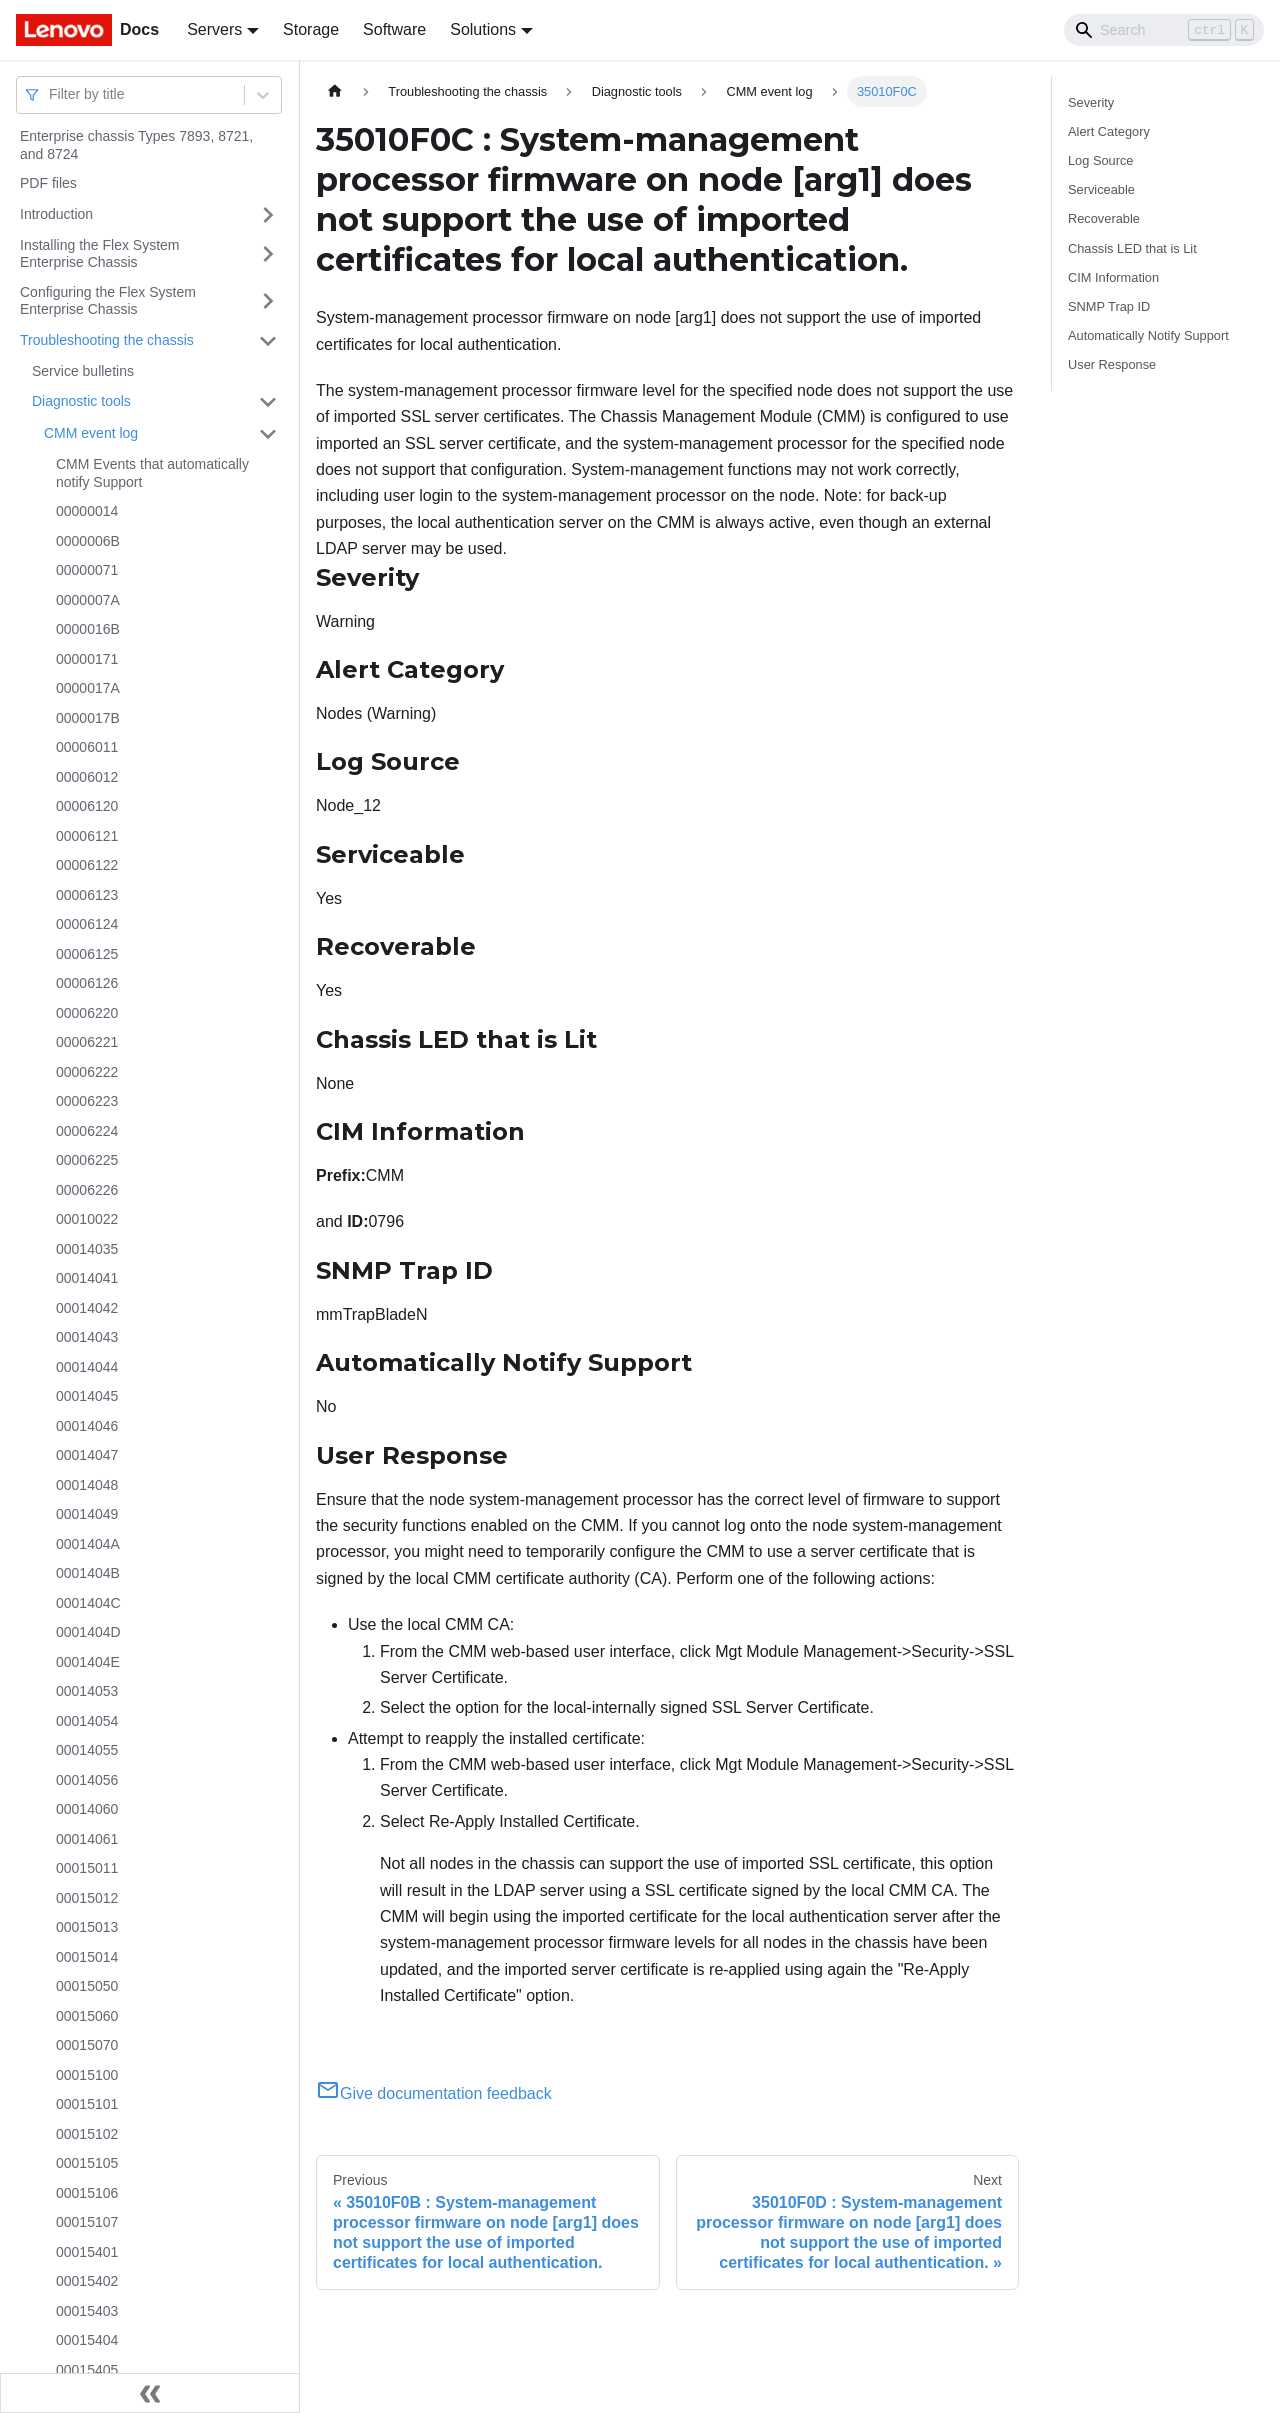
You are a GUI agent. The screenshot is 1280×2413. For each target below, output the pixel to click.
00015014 (87, 1957)
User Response (1112, 364)
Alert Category (1109, 131)
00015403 (87, 2311)
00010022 (87, 1219)
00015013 (87, 1927)
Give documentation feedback (434, 2093)
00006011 (87, 747)
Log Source (1100, 160)
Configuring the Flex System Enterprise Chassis (108, 301)
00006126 (87, 983)
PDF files (48, 183)
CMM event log (91, 433)
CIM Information (1113, 277)
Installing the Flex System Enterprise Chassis (100, 254)
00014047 (87, 1455)
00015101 (87, 2104)
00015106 (87, 2193)
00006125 (87, 954)
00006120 (87, 806)
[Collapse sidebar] (150, 2393)
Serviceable (1101, 189)
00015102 (87, 2134)
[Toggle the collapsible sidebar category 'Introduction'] (268, 215)
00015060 (87, 2016)
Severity (1091, 102)
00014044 (87, 1367)
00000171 (87, 659)
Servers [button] (214, 29)
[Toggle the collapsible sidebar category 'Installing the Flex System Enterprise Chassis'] (268, 254)
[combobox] (51, 94)
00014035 (87, 1249)
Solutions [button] (483, 29)
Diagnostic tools (81, 401)
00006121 (87, 836)
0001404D (88, 1632)
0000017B (88, 718)
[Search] (1164, 30)
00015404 (87, 2340)
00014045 (87, 1396)
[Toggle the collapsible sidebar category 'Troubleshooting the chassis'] (268, 341)
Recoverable (1104, 218)
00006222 (87, 1072)
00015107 (87, 2222)
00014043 (87, 1337)
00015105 (87, 2163)
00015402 (87, 2281)
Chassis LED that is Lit (1132, 248)
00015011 (87, 1868)
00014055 (87, 1750)
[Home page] (335, 91)
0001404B (88, 1573)
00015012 (87, 1898)
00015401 (87, 2252)
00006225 (87, 1160)
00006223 (87, 1101)
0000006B (88, 541)
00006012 (87, 777)
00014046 (87, 1426)
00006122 (87, 865)
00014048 (87, 1485)
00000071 (87, 570)
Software (394, 29)
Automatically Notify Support (1148, 335)
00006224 (87, 1131)
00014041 (87, 1278)
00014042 (87, 1308)
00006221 (87, 1042)
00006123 (87, 895)
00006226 (87, 1190)
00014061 (87, 1839)
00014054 (87, 1721)
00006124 (87, 924)
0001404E (88, 1662)
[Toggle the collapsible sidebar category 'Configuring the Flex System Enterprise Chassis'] (268, 301)
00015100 (87, 2075)
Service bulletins (83, 371)
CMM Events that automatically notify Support (152, 473)
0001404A (88, 1544)
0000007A (88, 600)
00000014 (87, 511)
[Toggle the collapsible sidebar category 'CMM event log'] (268, 434)
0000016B (88, 629)
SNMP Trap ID (1109, 306)
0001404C (88, 1603)
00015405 (87, 2370)
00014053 (87, 1691)
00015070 (87, 2045)
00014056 (87, 1780)
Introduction (56, 214)
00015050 (87, 1986)
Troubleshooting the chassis (107, 340)
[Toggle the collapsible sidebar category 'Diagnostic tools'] (268, 402)
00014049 (87, 1514)
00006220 (87, 1013)
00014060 (87, 1809)
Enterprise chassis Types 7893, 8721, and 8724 (136, 145)
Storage (311, 29)
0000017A (88, 688)
